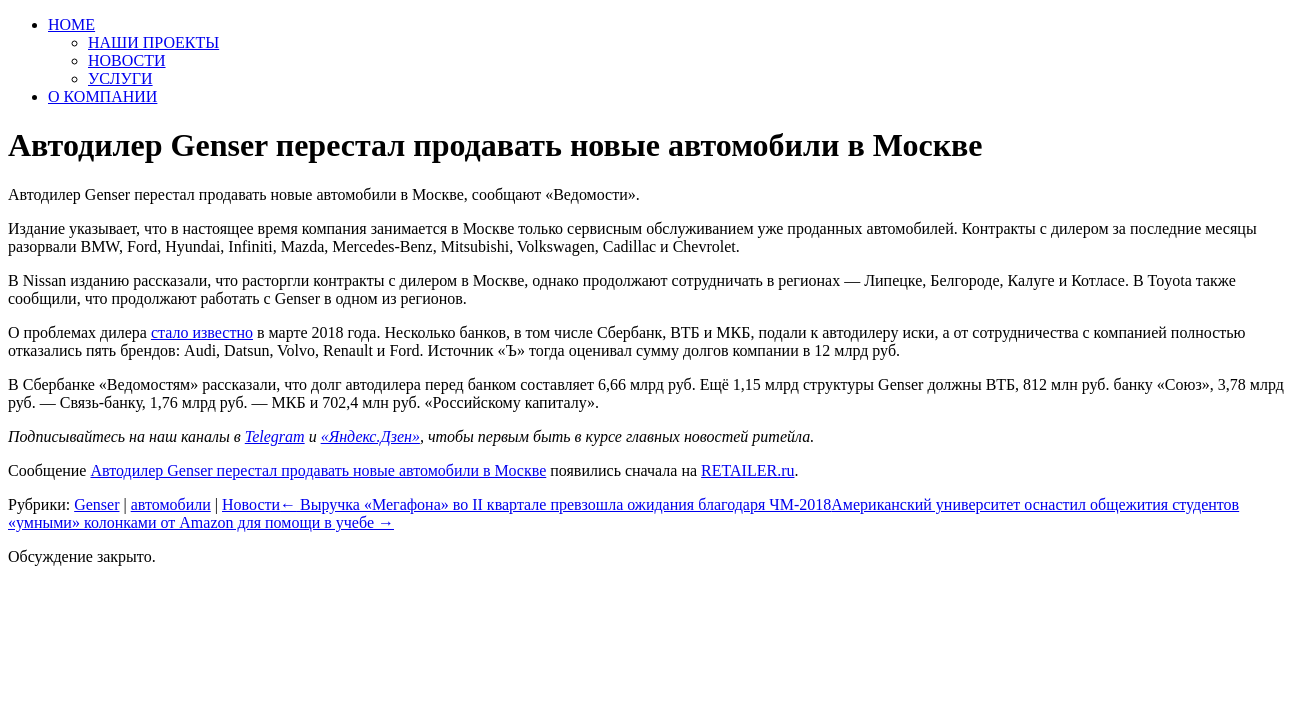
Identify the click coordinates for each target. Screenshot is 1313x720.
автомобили (171, 504)
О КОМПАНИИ (102, 96)
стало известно (202, 332)
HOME (71, 24)
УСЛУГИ (120, 78)
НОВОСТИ (127, 60)
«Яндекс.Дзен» (370, 436)
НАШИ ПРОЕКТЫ (153, 42)
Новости (251, 504)
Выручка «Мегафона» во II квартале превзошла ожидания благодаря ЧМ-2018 (555, 504)
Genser (96, 504)
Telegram (275, 436)
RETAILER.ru (747, 470)
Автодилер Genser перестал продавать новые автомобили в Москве (318, 470)
